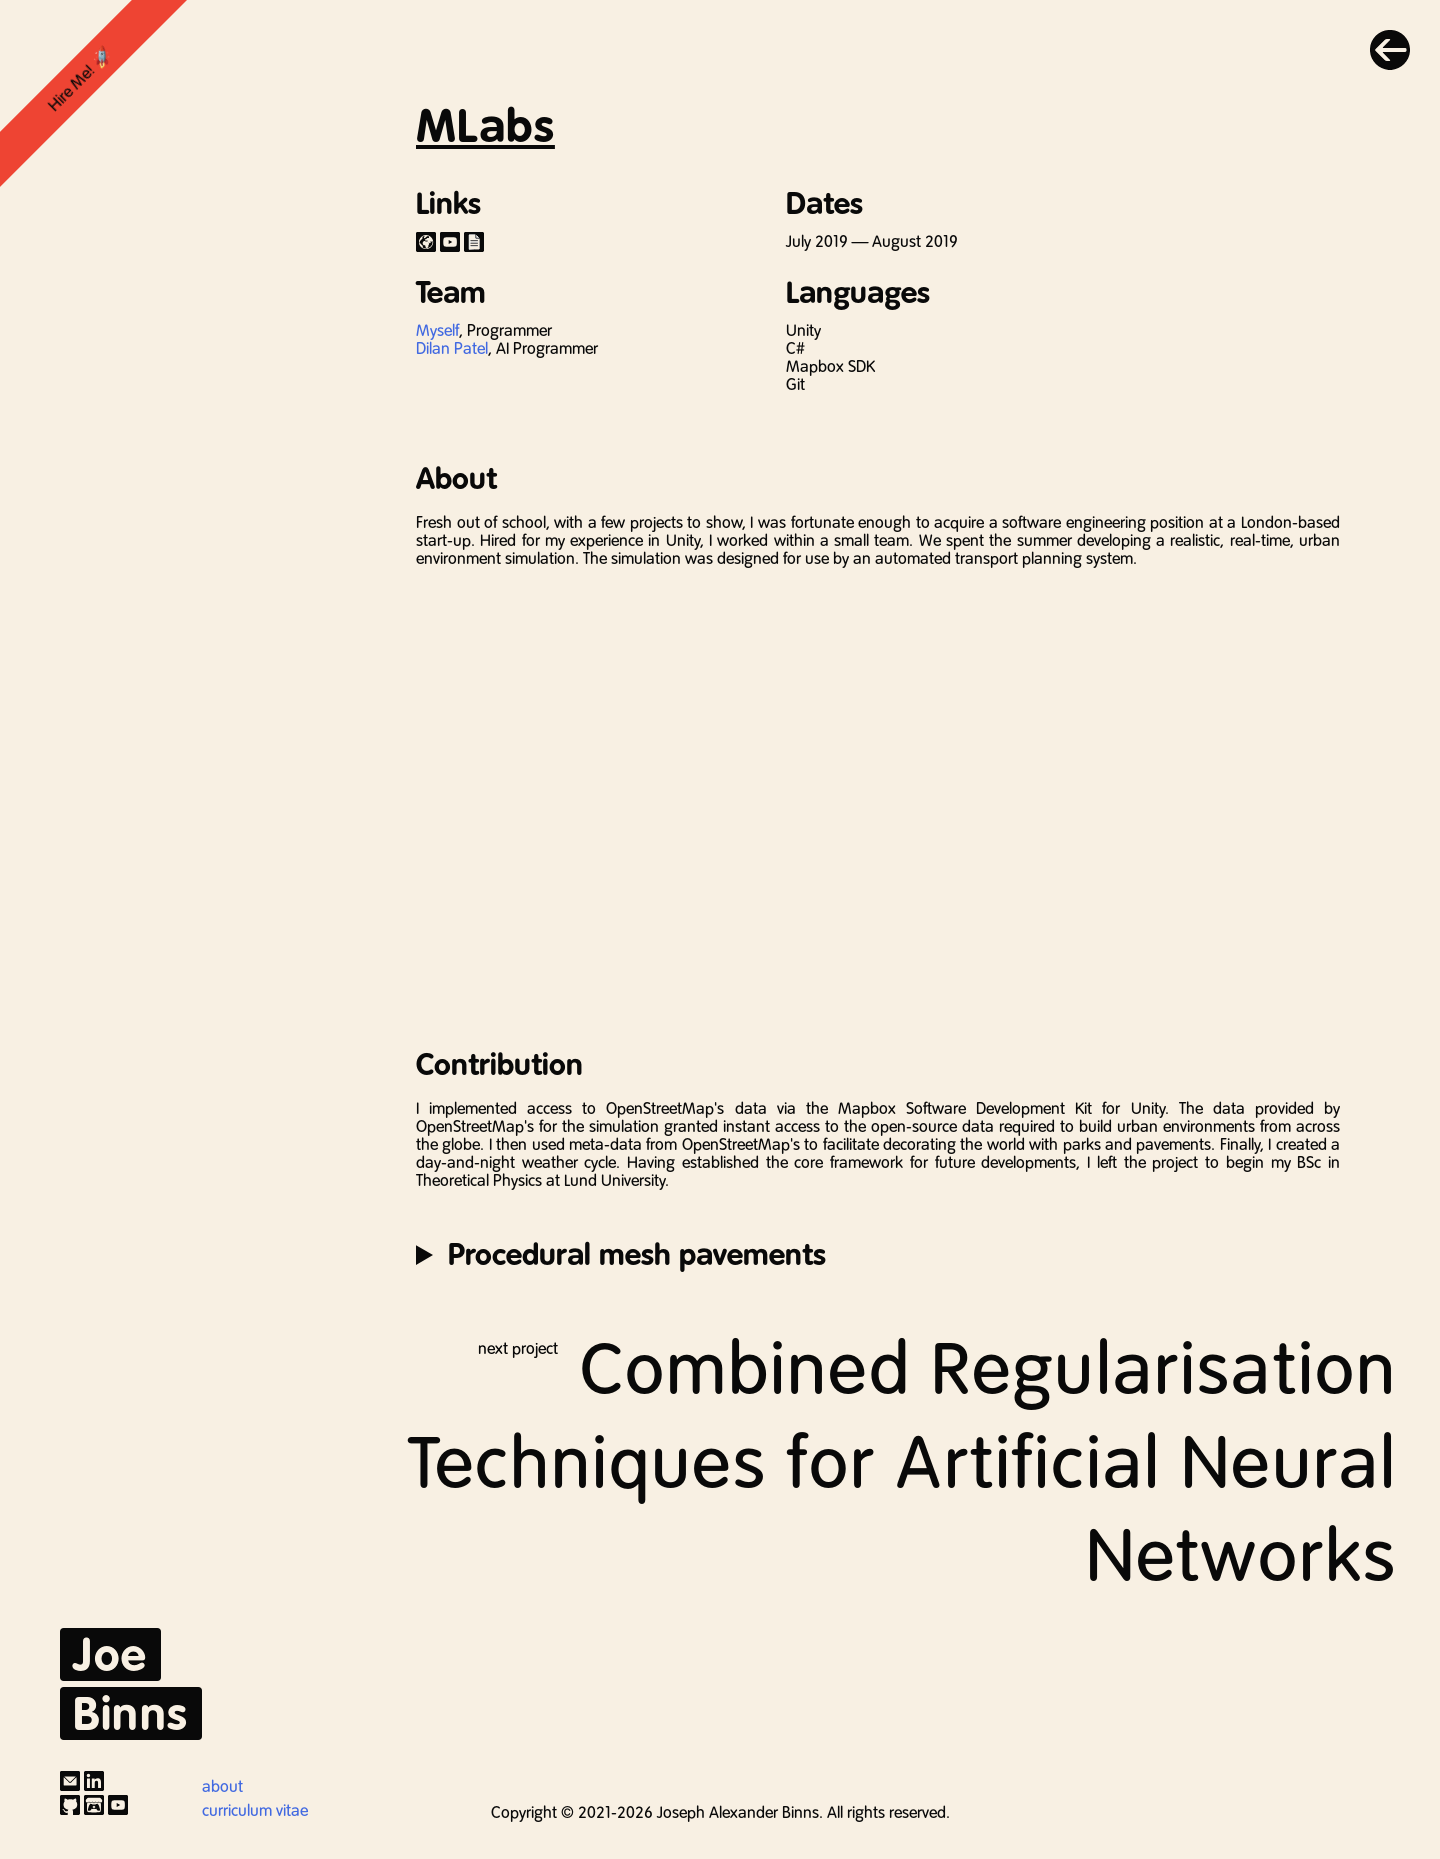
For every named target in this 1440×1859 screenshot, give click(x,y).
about (222, 1786)
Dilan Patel (452, 348)
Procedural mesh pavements (637, 1254)
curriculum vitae (255, 1810)
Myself (437, 330)
